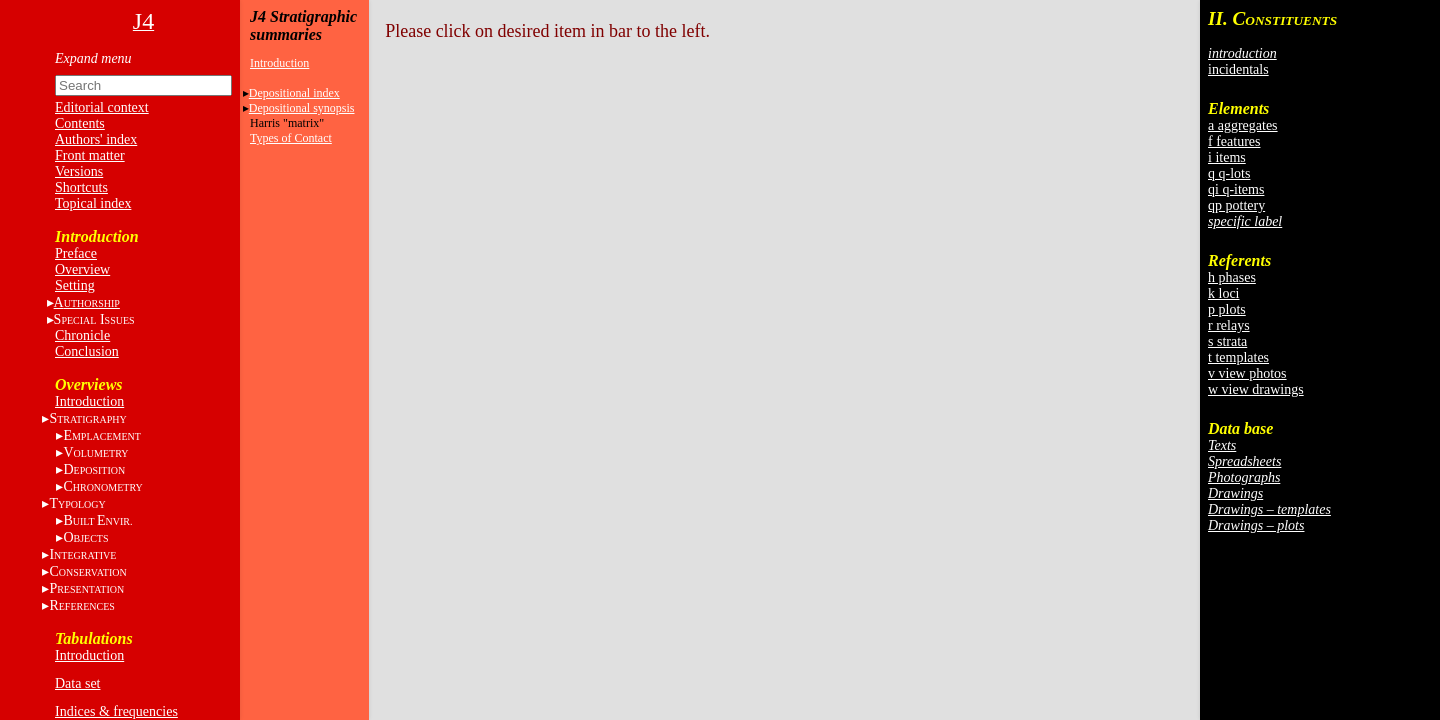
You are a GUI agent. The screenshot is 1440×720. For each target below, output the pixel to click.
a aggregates (1243, 125)
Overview (82, 269)
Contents (80, 123)
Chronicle (82, 335)
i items (1227, 157)
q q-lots (1229, 173)
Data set (77, 683)
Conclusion (87, 351)
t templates (1238, 357)
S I (94, 319)
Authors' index (96, 139)
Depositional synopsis (302, 108)
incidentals (1238, 69)
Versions (79, 171)
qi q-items (1236, 189)
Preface (76, 253)
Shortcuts (81, 187)
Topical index (93, 203)
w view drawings (1256, 389)
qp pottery (1236, 205)
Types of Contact (291, 138)
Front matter (90, 155)
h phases (1232, 277)
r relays (1229, 325)
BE (97, 520)
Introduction (89, 401)
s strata (1227, 341)
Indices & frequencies (116, 711)
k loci (1224, 293)
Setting (75, 285)
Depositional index (294, 93)
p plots (1227, 309)
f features (1234, 141)
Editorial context (102, 107)
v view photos (1247, 373)
